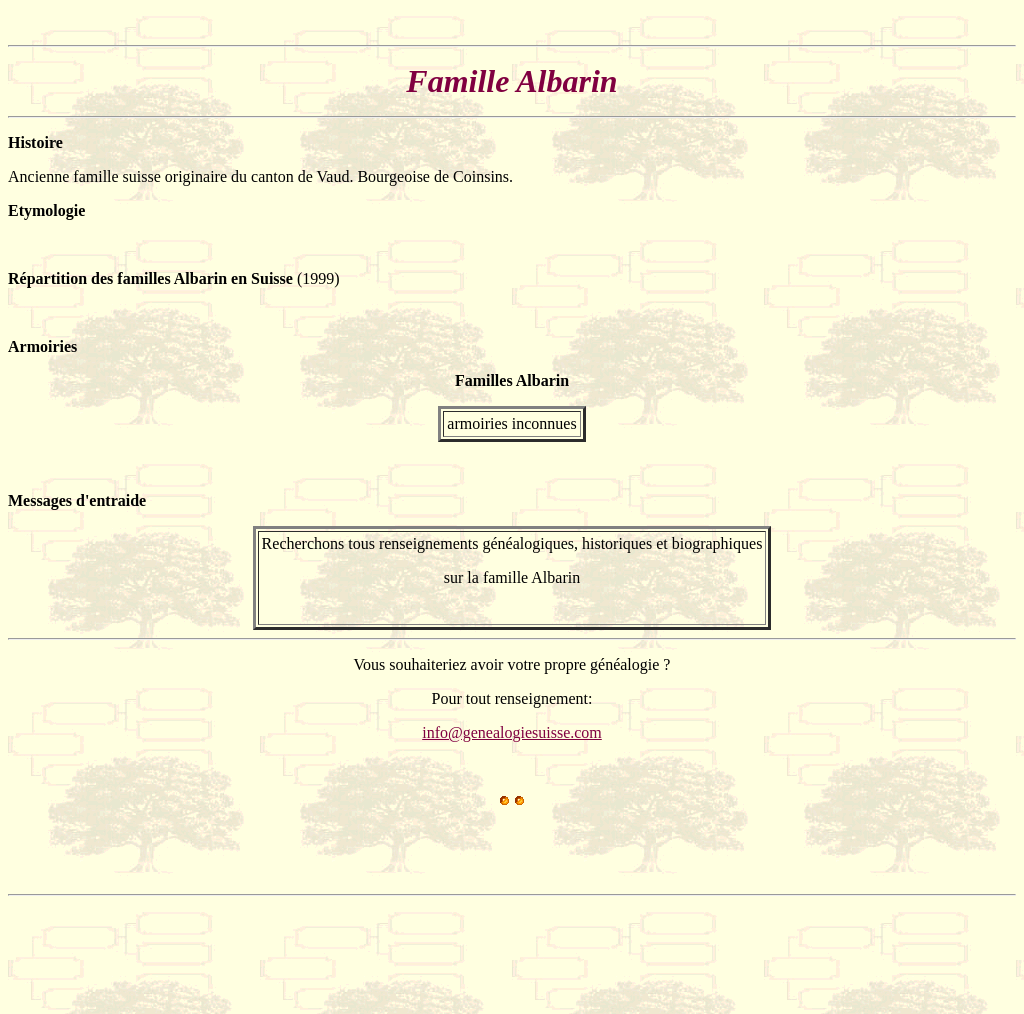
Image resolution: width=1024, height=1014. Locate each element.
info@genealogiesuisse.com (512, 732)
